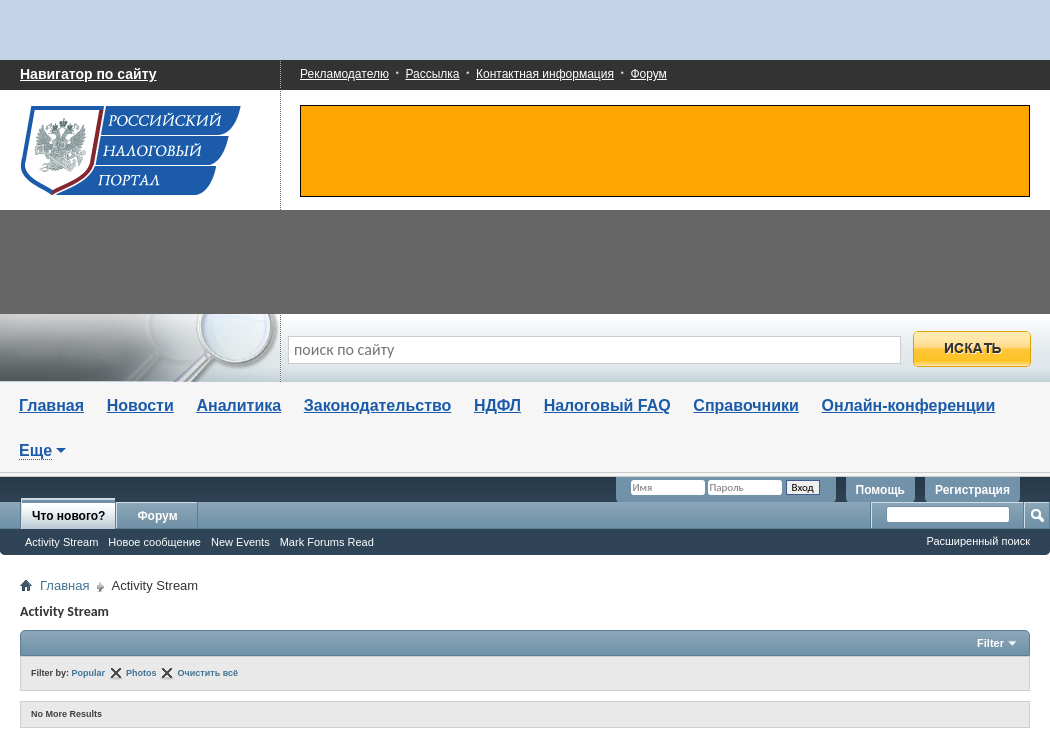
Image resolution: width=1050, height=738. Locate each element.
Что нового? (68, 516)
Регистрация (972, 490)
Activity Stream (61, 542)
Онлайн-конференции (909, 405)
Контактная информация (545, 74)
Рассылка (432, 74)
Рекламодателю (344, 74)
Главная (51, 405)
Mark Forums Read (327, 542)
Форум (648, 74)
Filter (990, 643)
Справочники (746, 405)
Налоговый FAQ (607, 405)
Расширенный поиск (978, 541)
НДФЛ (497, 405)
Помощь (880, 490)
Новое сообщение (154, 542)
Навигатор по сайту (88, 74)
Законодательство (378, 405)
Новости (140, 405)
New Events (240, 542)
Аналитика (238, 405)
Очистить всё (208, 673)
